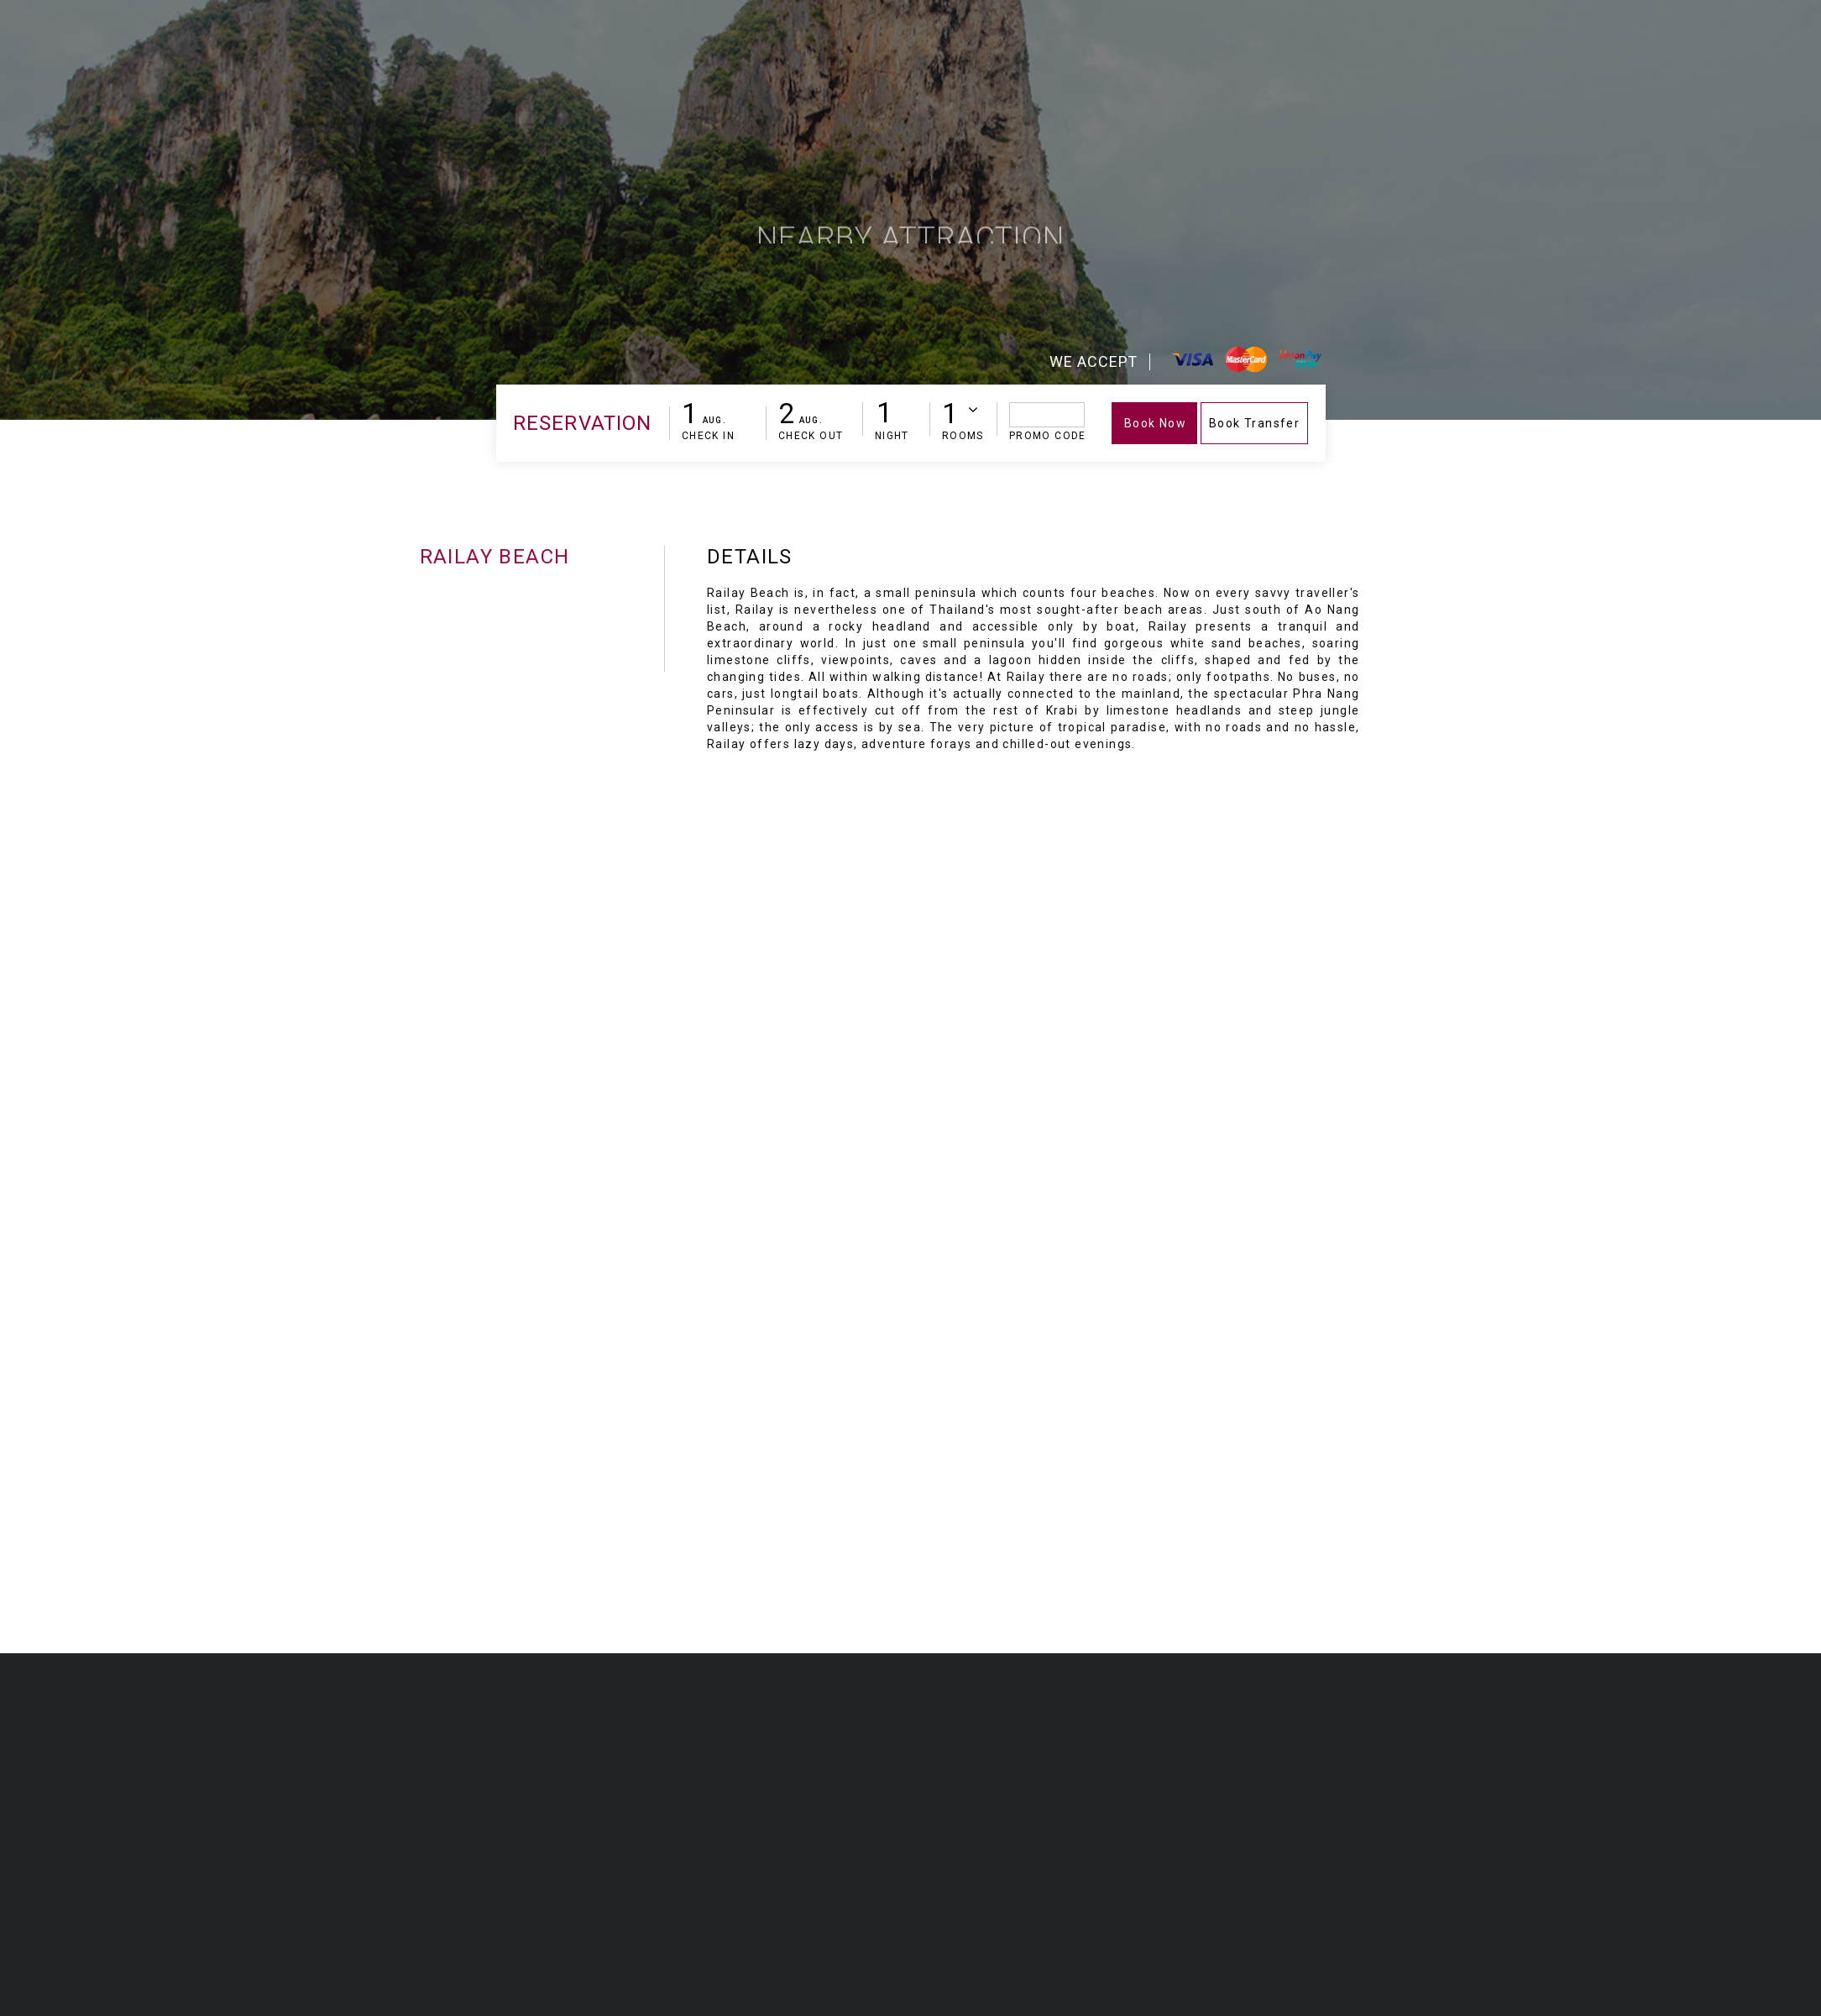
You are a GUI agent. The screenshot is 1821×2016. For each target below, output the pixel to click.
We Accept (1093, 361)
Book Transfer (1254, 423)
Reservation (582, 423)
